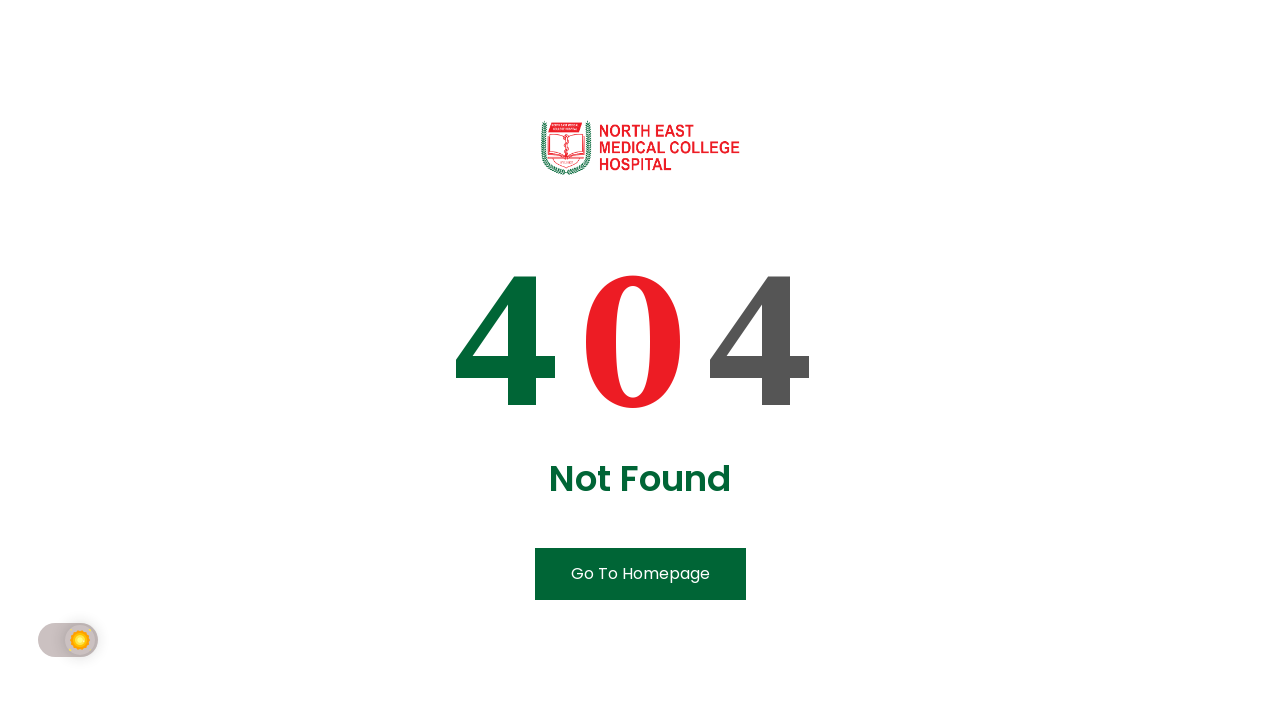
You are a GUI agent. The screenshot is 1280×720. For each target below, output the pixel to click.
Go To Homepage (640, 573)
